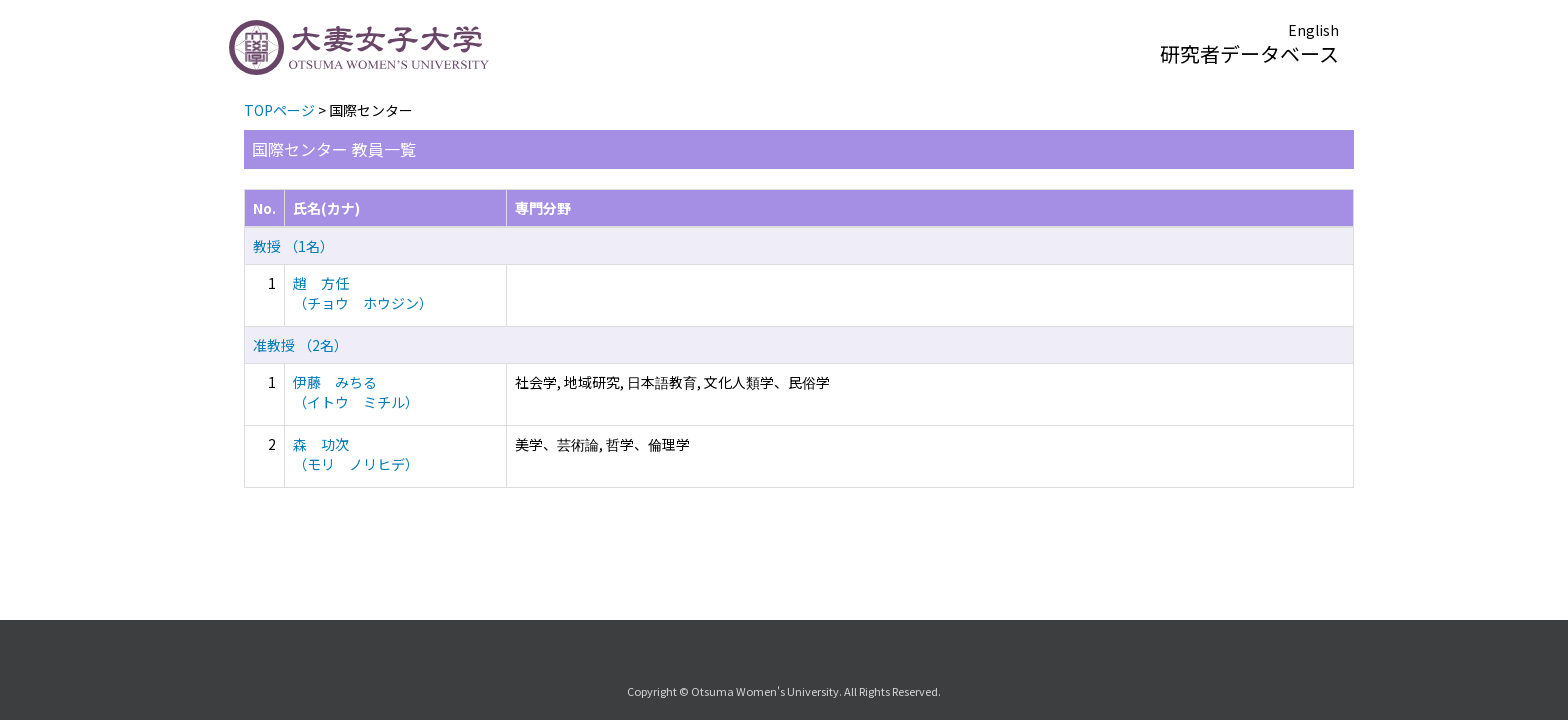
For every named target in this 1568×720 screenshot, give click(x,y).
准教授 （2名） (300, 345)
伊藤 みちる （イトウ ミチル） (356, 392)
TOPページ (279, 110)
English (1313, 30)
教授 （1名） (293, 246)
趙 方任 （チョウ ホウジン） (363, 293)
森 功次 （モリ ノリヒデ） (356, 454)
